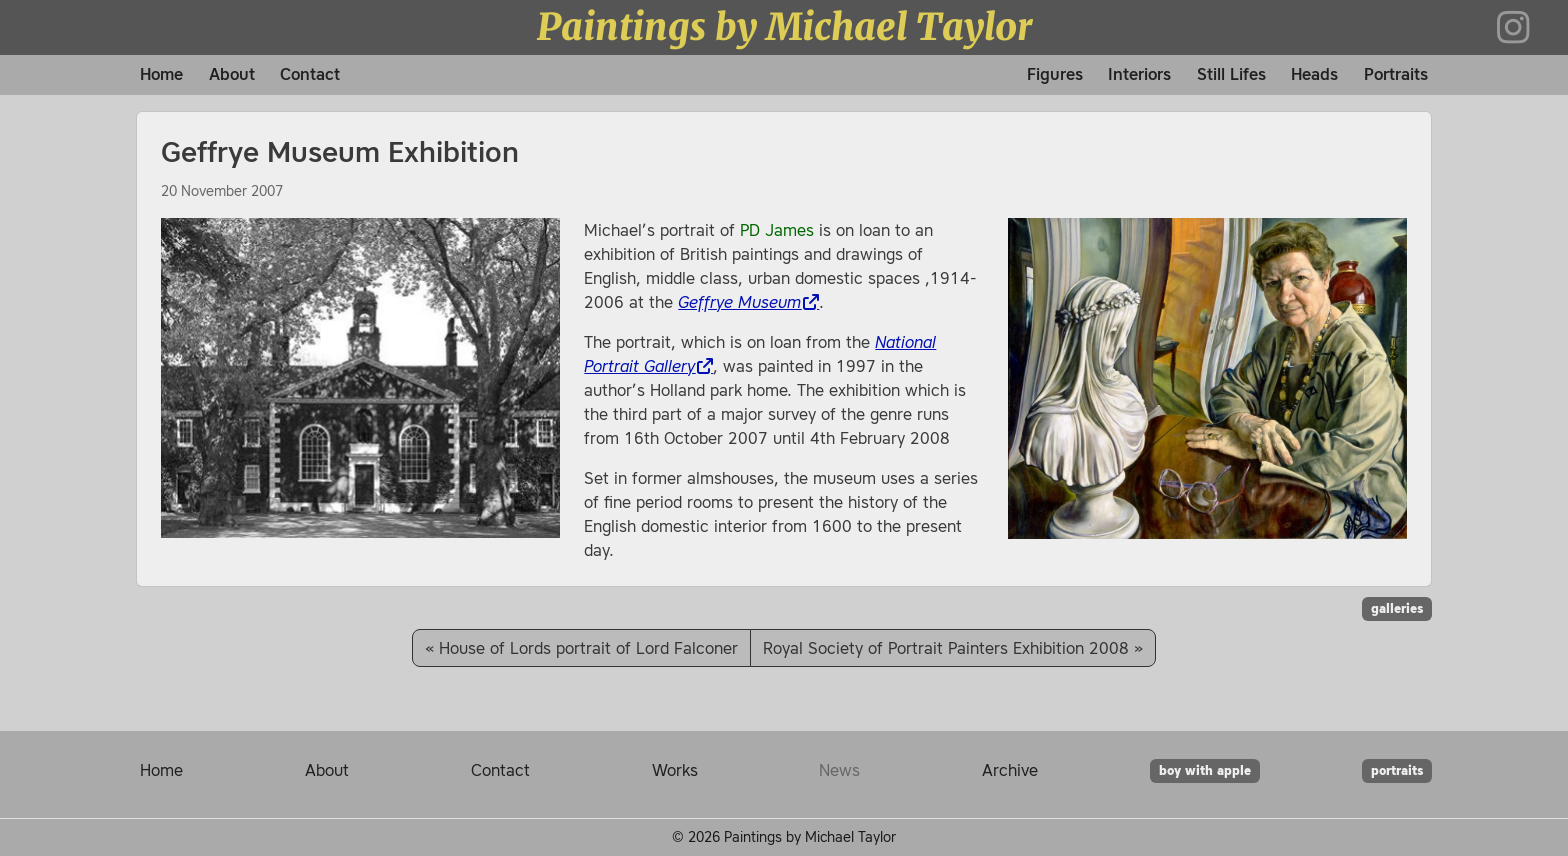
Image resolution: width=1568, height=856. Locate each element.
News (839, 770)
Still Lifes (1231, 74)
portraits (1397, 771)
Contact (310, 74)
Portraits (1396, 74)
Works (675, 770)
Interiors (1139, 74)
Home (161, 74)
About (232, 74)
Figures (1055, 74)
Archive (1010, 770)
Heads (1314, 74)
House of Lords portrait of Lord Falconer (588, 648)
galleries (1397, 609)
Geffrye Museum (739, 302)
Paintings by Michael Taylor (784, 27)
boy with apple (1205, 771)
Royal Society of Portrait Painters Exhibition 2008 (946, 648)
